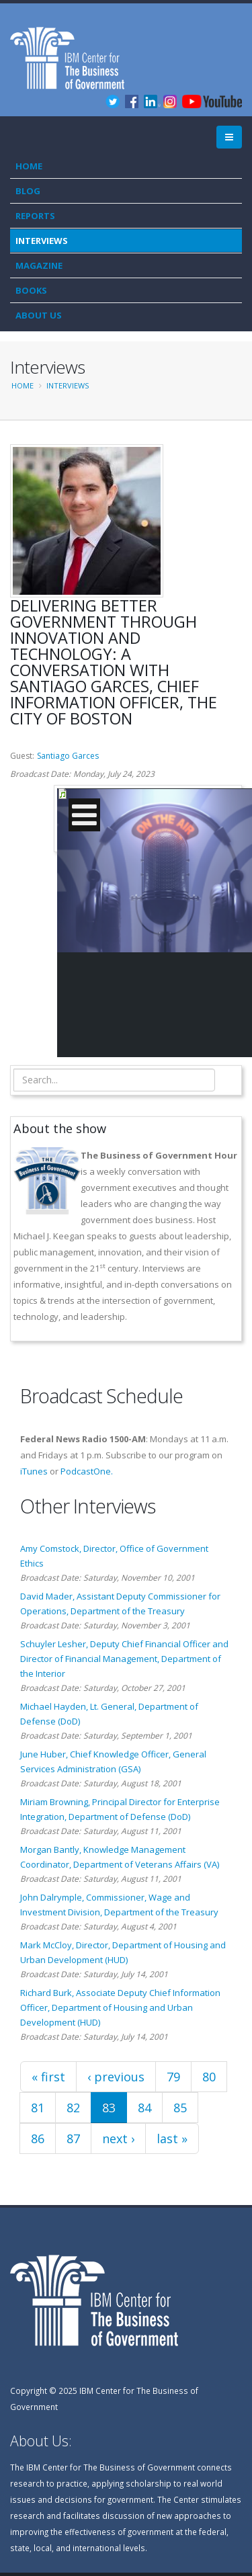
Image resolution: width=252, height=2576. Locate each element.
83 (109, 2108)
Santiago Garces (68, 755)
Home (28, 166)
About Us (38, 315)
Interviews (41, 241)
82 (73, 2108)
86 (37, 2138)
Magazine (38, 265)
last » (172, 2138)
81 (37, 2108)
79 (173, 2077)
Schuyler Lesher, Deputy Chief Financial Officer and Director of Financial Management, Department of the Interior (124, 1658)
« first (48, 2077)
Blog (27, 191)
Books (31, 290)
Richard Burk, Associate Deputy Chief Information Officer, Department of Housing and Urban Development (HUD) (120, 2007)
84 (144, 2108)
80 (209, 2077)
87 (73, 2138)
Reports (35, 216)
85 (180, 2108)
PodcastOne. (86, 1471)
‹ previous (115, 2077)
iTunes (34, 1471)
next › (118, 2138)
